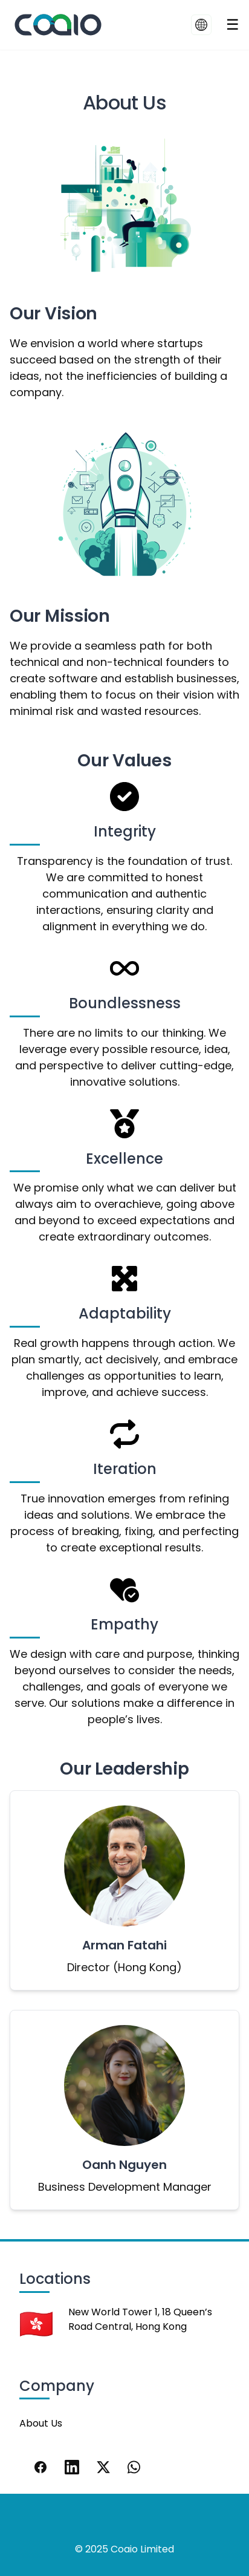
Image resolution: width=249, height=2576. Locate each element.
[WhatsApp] (135, 2467)
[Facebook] (40, 2467)
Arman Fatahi (124, 1945)
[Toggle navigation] (232, 24)
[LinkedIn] (72, 2467)
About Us (40, 2423)
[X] (103, 2467)
